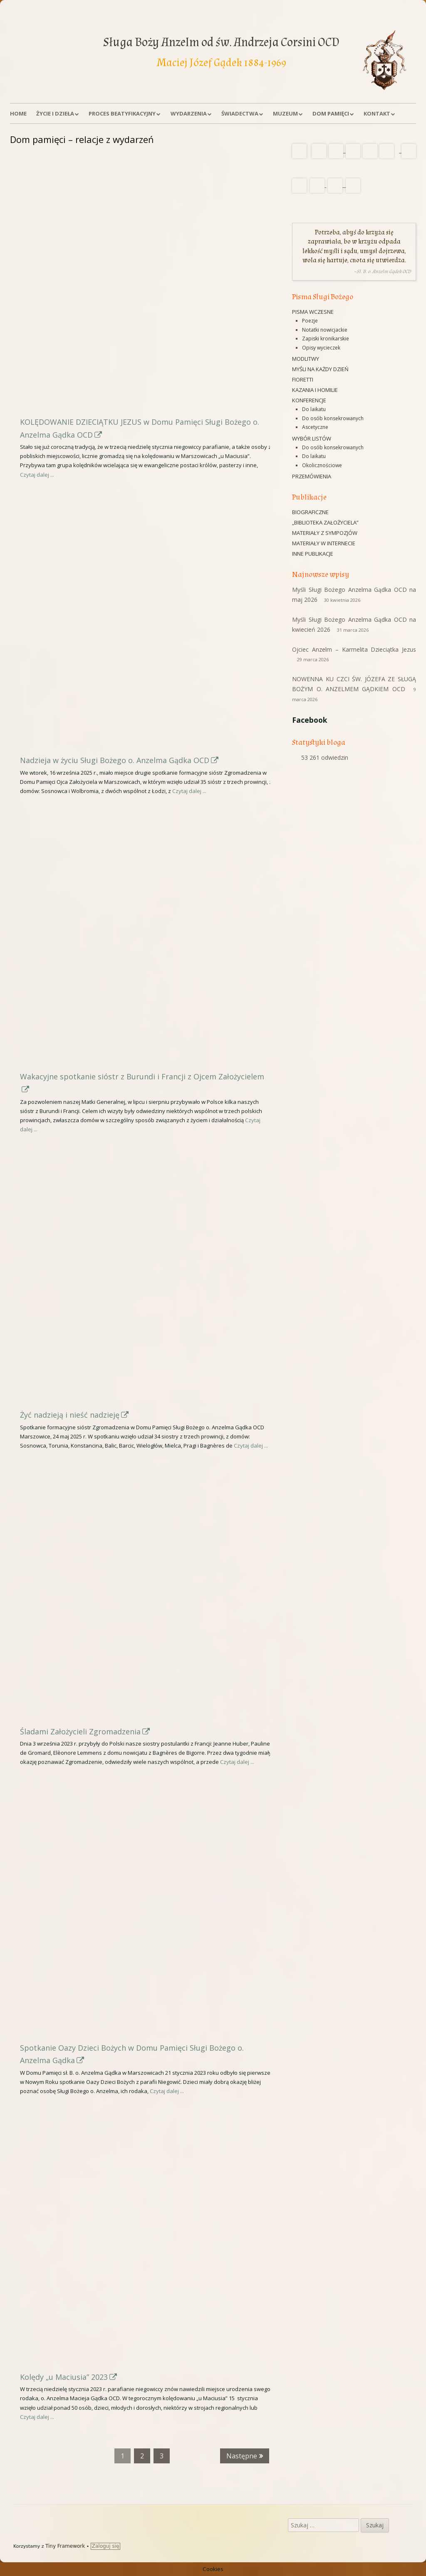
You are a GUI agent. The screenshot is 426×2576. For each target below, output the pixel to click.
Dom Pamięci (330, 113)
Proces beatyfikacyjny (122, 113)
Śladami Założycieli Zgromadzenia (85, 1731)
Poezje (310, 320)
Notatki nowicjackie (324, 329)
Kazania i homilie (315, 390)
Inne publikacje (312, 553)
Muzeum (285, 113)
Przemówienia (311, 476)
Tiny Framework (65, 2546)
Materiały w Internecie (323, 543)
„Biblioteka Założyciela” (325, 522)
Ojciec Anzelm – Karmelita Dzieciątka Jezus (354, 649)
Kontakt (377, 113)
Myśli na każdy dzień (320, 369)
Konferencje (309, 400)
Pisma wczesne (313, 311)
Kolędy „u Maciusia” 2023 (69, 2377)
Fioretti (302, 379)
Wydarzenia (189, 113)
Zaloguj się (105, 2546)
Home (18, 113)
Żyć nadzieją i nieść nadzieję (74, 1415)
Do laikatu (314, 409)
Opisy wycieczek (321, 347)
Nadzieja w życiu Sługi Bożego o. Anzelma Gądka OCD (119, 760)
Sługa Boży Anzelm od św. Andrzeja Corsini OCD (221, 42)
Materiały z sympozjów (324, 533)
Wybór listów (311, 438)
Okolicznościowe (322, 465)
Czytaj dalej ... (37, 474)
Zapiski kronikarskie (325, 338)
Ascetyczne (315, 427)
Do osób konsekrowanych (333, 418)
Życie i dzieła (55, 113)
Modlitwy (305, 358)
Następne (241, 2455)
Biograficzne (310, 512)
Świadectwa (239, 113)
